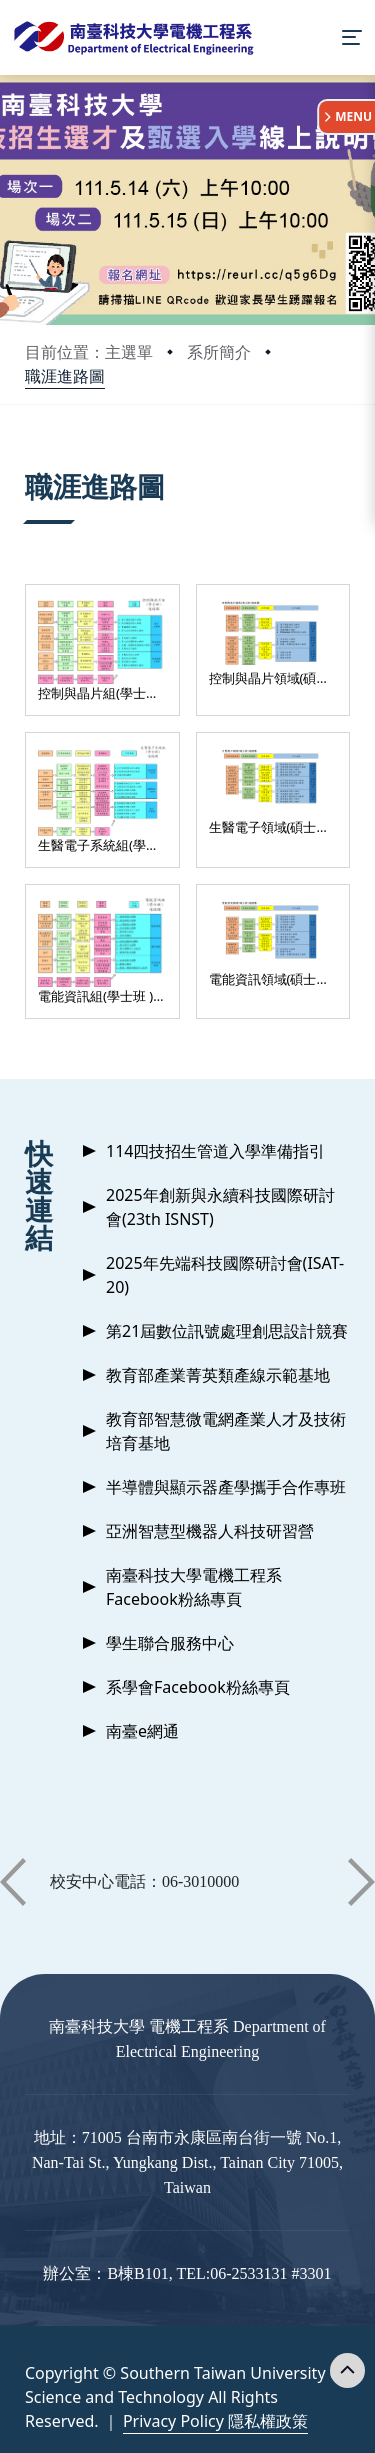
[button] (13, 1882)
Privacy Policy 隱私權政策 (215, 2421)
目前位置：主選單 (89, 352)
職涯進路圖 (65, 376)
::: (30, 461)
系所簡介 (219, 352)
